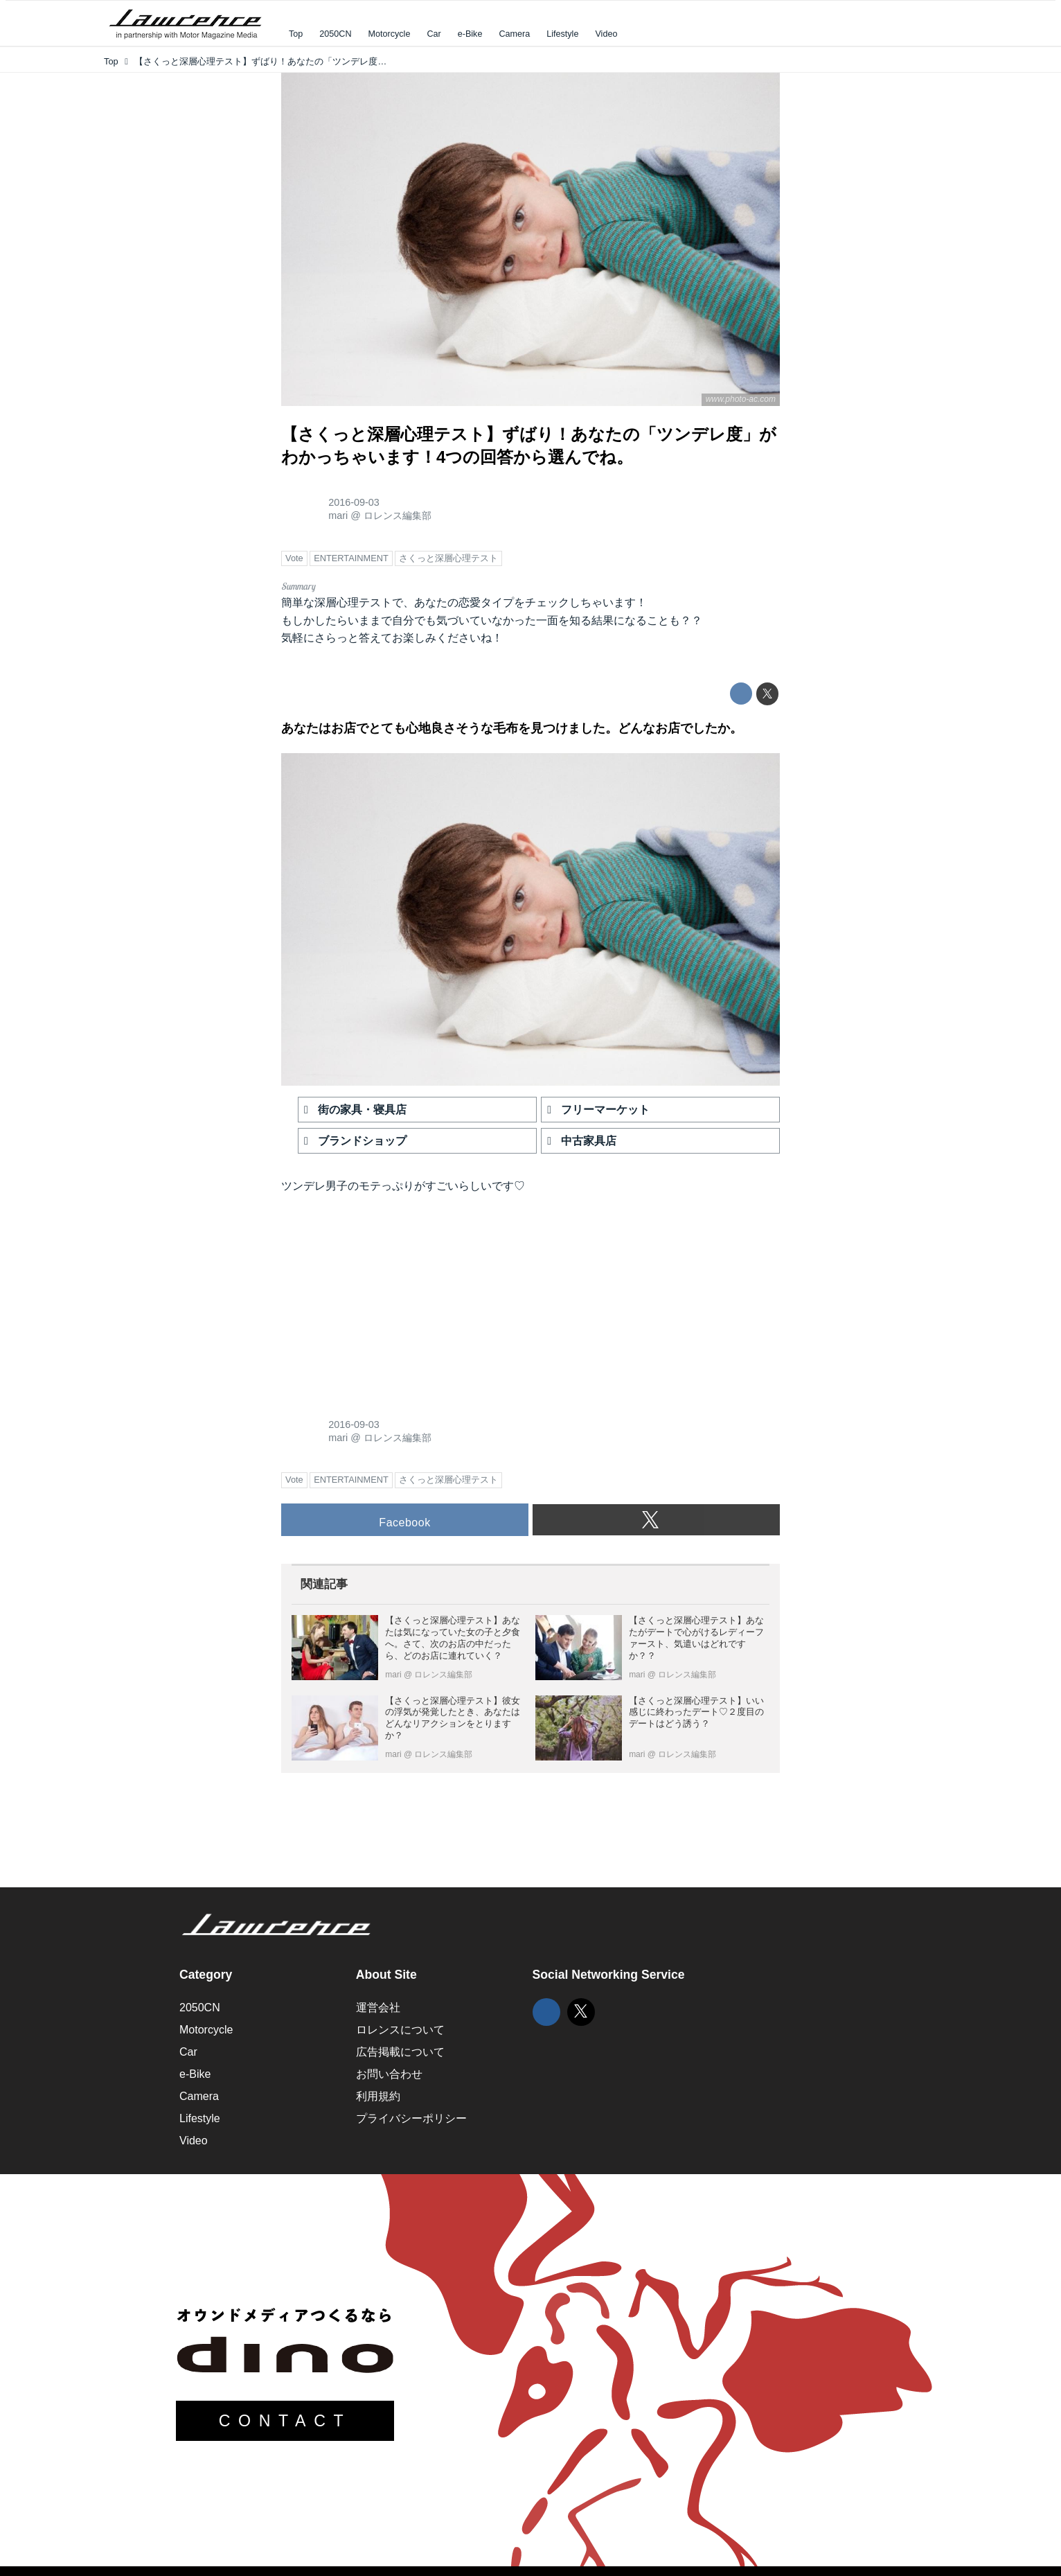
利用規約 (378, 2096)
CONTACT (285, 2421)
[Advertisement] (385, 1299)
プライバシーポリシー (411, 2118)
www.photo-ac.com (741, 399)
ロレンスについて (400, 2030)
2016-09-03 (354, 502)
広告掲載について (400, 2052)
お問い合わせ (389, 2074)
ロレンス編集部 (397, 515)
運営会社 (378, 2007)
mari (338, 515)
